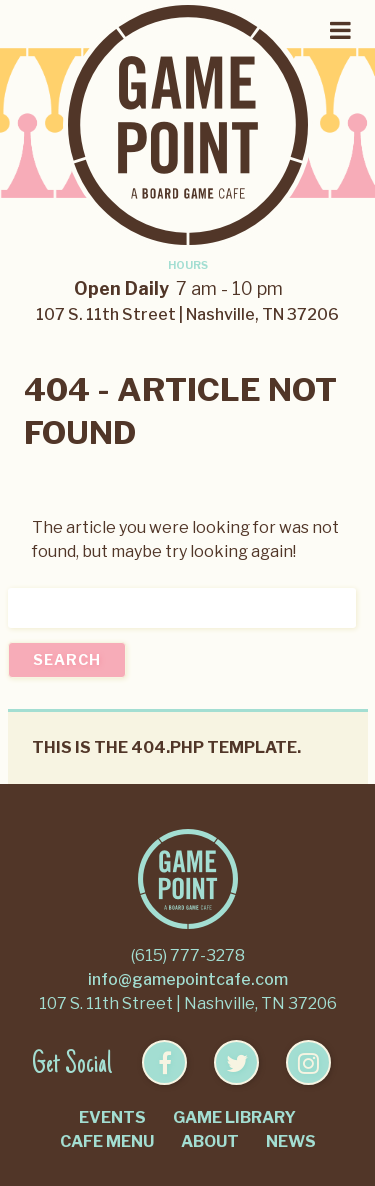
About (210, 1141)
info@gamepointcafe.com (188, 979)
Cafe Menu (107, 1141)
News (291, 1141)
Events (112, 1117)
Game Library (234, 1117)
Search (67, 660)
